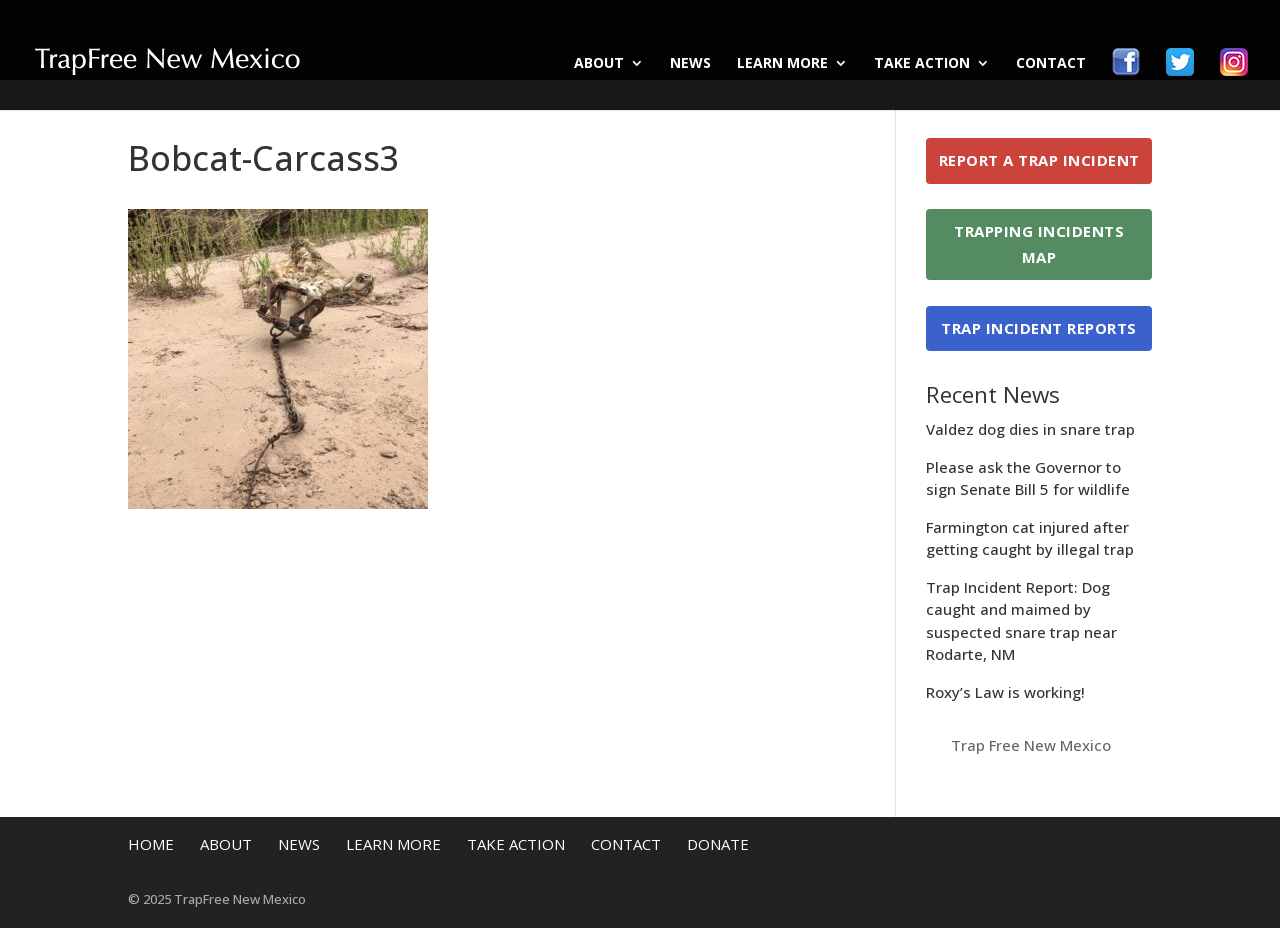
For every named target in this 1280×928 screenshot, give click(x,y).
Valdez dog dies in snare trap (1030, 429)
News (690, 64)
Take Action (922, 64)
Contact (1051, 64)
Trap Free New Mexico (1031, 745)
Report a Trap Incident (1039, 160)
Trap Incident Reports (1039, 328)
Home (151, 844)
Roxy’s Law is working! (1005, 692)
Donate (718, 844)
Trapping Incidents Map (1039, 244)
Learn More (782, 64)
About (599, 64)
